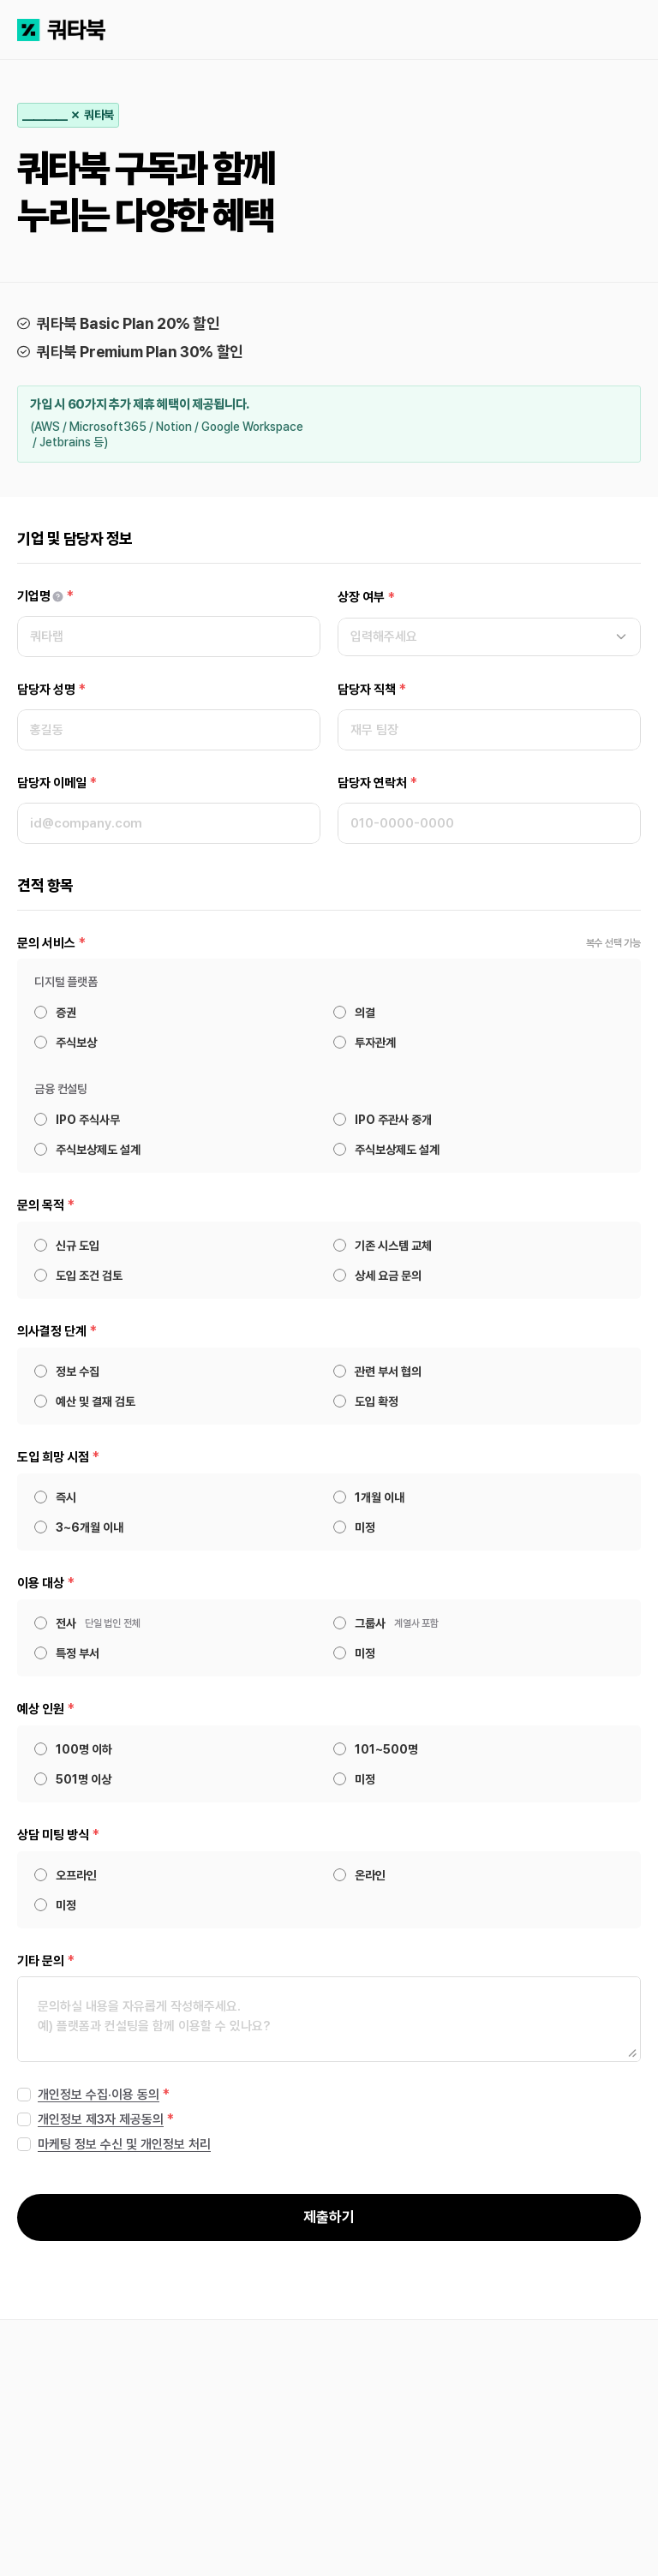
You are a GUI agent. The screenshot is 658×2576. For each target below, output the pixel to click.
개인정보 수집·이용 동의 (98, 2094)
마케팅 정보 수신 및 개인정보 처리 (124, 2144)
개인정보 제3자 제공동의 (101, 2119)
